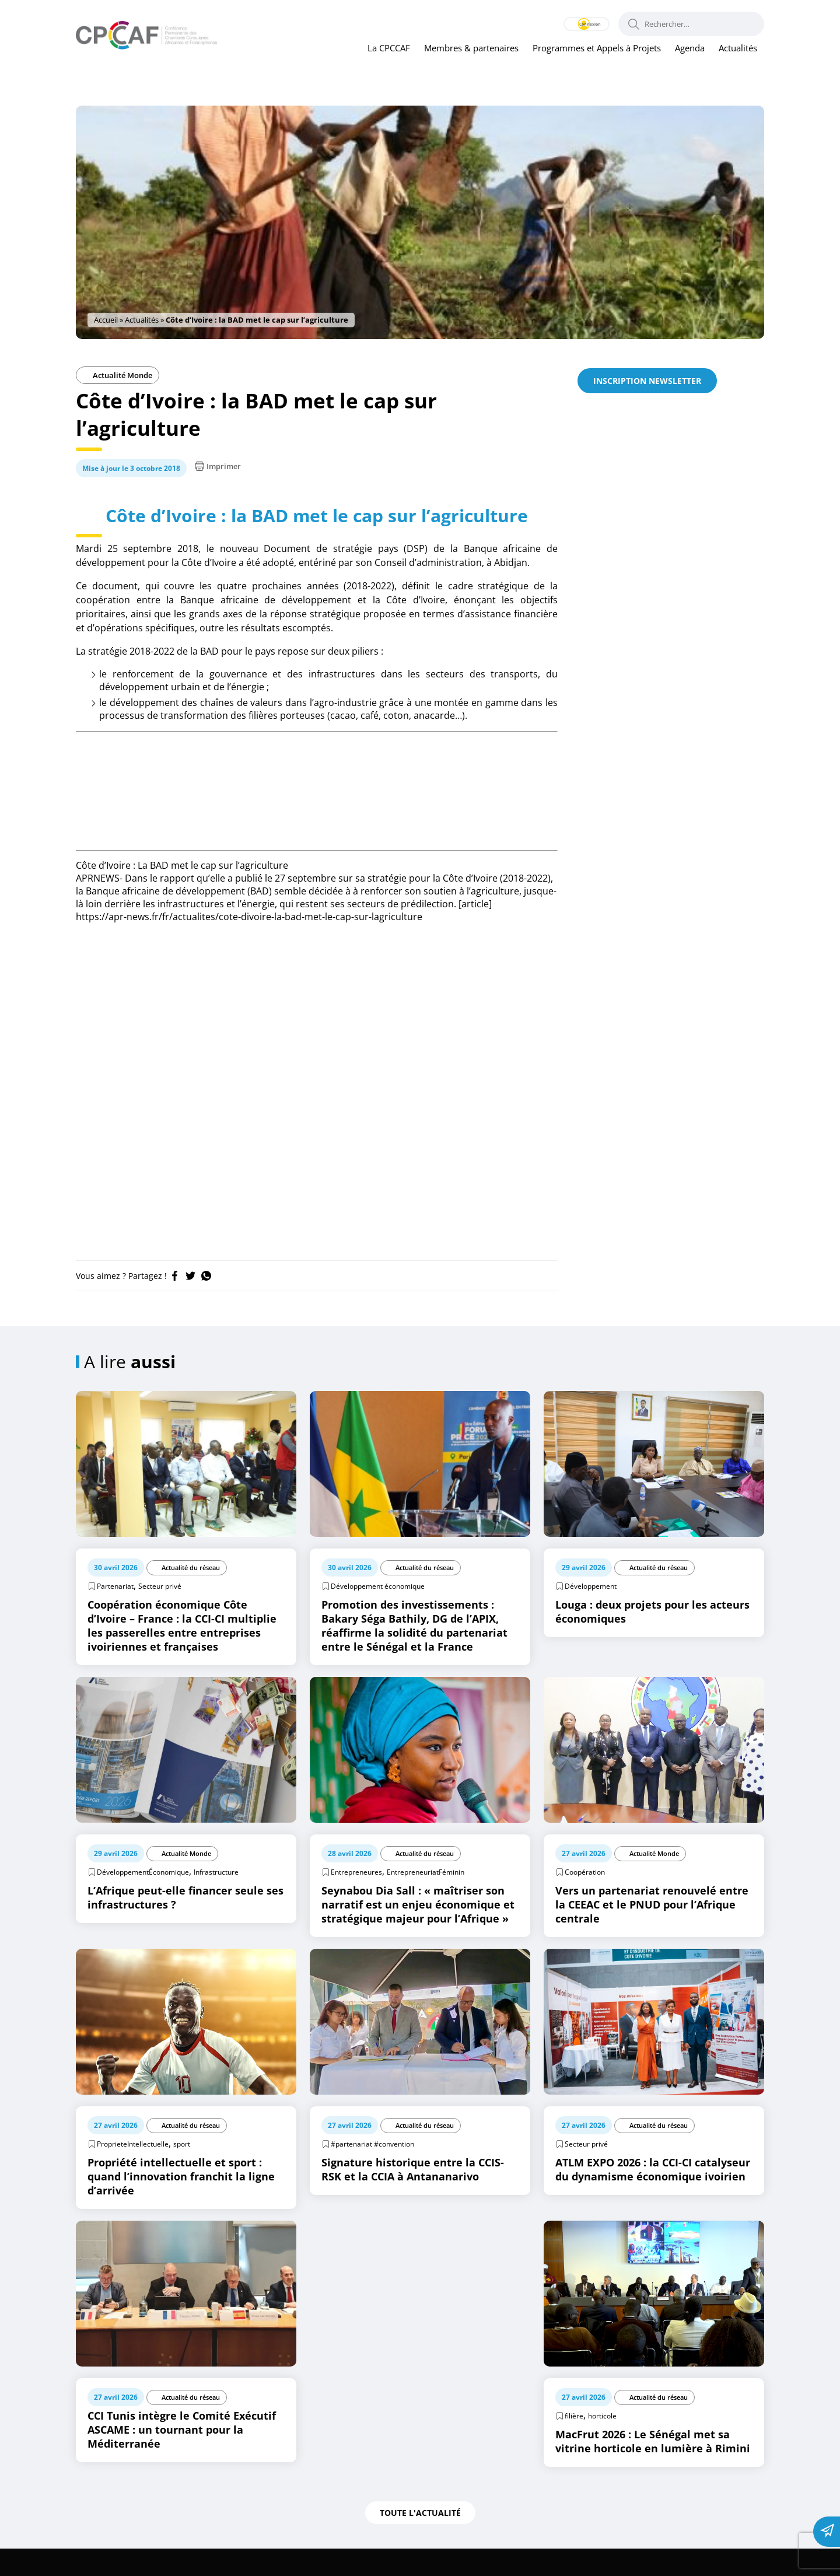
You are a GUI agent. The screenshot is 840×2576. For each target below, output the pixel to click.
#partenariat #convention (372, 2171)
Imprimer (218, 466)
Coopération (585, 1899)
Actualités (738, 48)
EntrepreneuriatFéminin (425, 1899)
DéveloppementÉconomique (143, 1899)
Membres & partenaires (471, 48)
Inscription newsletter (647, 380)
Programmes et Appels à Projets (597, 48)
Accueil (106, 319)
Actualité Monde (117, 375)
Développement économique (378, 1614)
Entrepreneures (356, 1899)
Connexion (572, 24)
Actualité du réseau (190, 1595)
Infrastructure (216, 1899)
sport (181, 2171)
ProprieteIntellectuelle (133, 2171)
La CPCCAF (389, 48)
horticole (602, 2443)
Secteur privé (159, 1614)
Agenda (690, 48)
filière (574, 2443)
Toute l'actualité (420, 2540)
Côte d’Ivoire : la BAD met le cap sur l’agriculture (317, 528)
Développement (591, 1614)
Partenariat (115, 1614)
